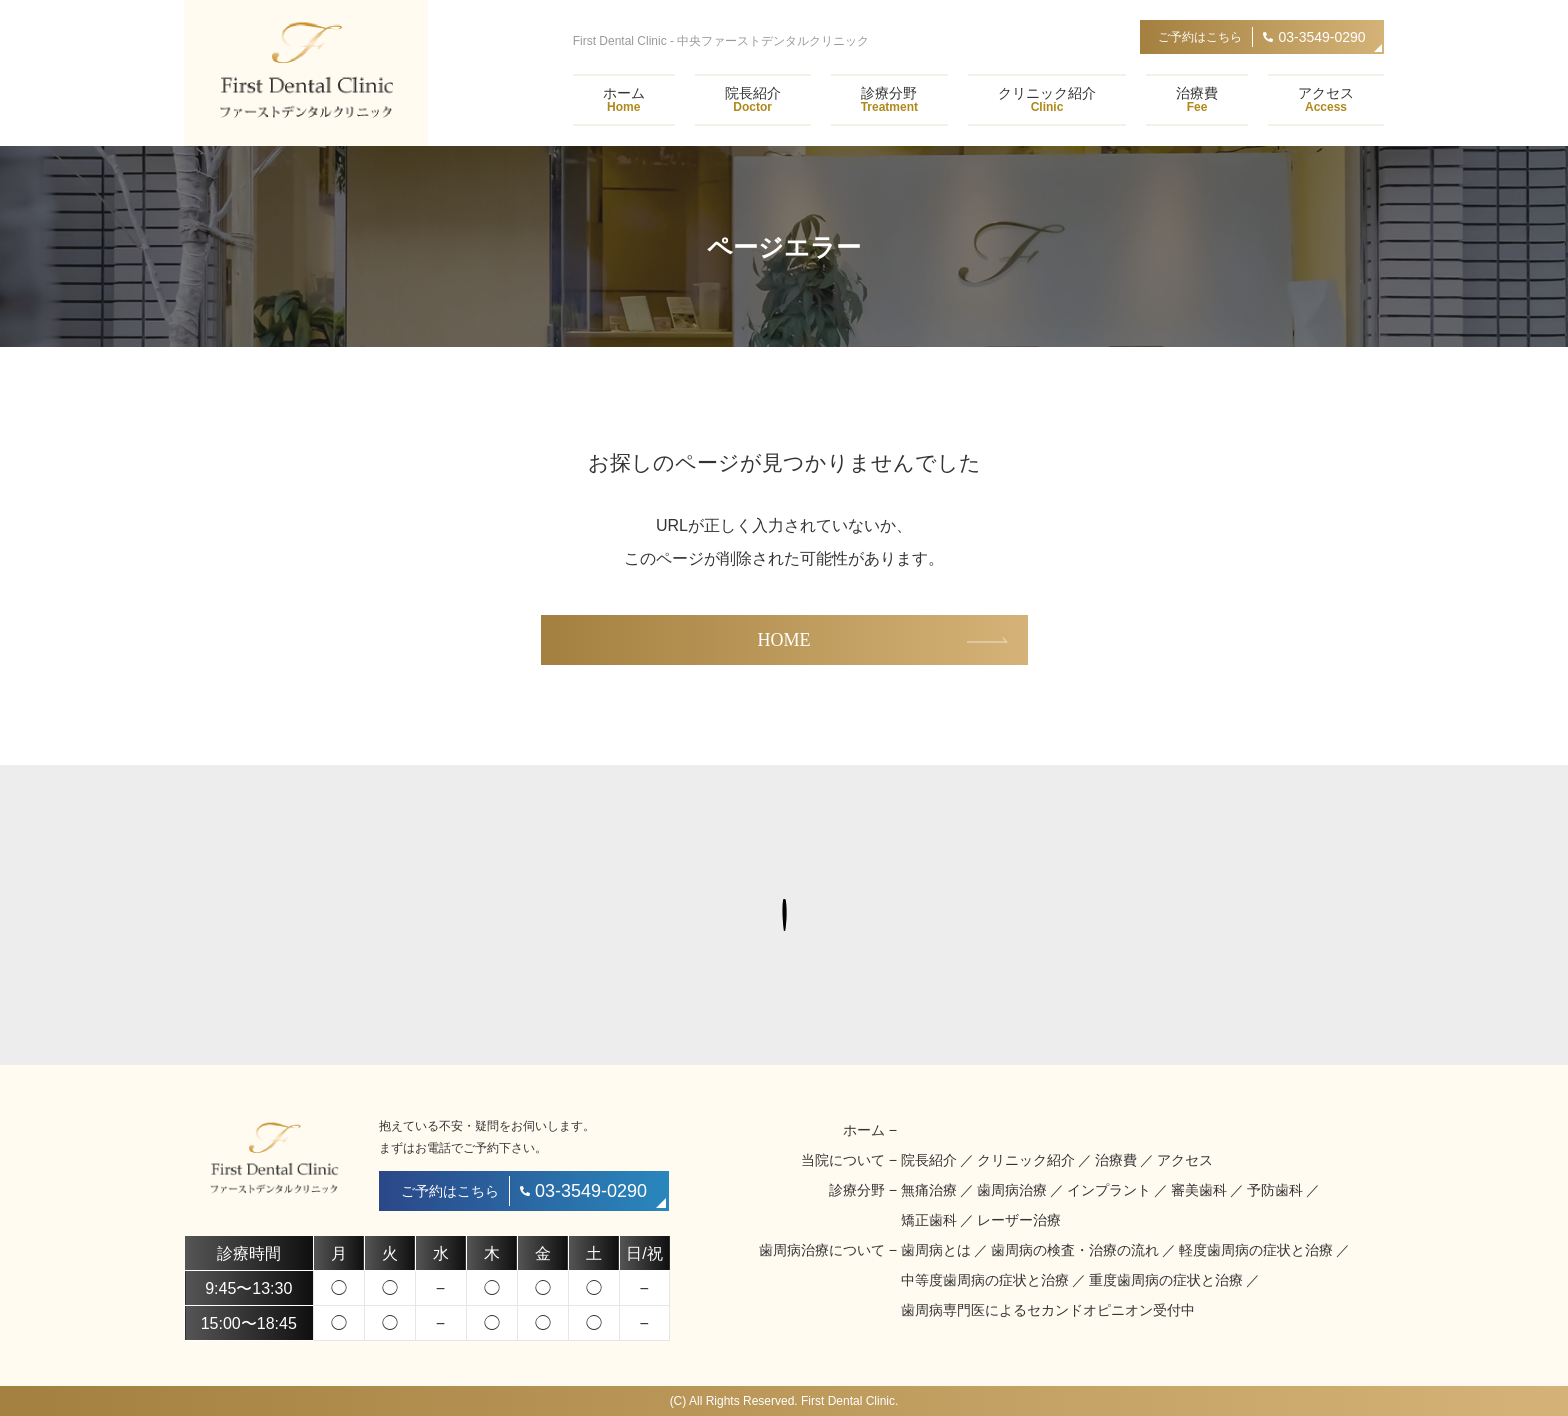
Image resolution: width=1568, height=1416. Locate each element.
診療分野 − (863, 1190)
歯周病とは (936, 1250)
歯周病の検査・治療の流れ (1075, 1250)
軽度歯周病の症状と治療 (1256, 1250)
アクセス (1326, 99)
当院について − (849, 1160)
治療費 (1197, 99)
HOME (784, 640)
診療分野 (889, 99)
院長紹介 (753, 99)
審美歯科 (1199, 1190)
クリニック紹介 (1047, 99)
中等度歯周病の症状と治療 (985, 1280)
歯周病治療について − (828, 1250)
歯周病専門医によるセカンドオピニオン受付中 (1048, 1310)
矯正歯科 (929, 1220)
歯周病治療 (1012, 1190)
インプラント (1109, 1190)
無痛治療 (929, 1190)
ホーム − (870, 1130)
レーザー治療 (1019, 1220)
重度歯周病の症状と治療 (1166, 1280)
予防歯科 (1275, 1190)
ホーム (624, 99)
